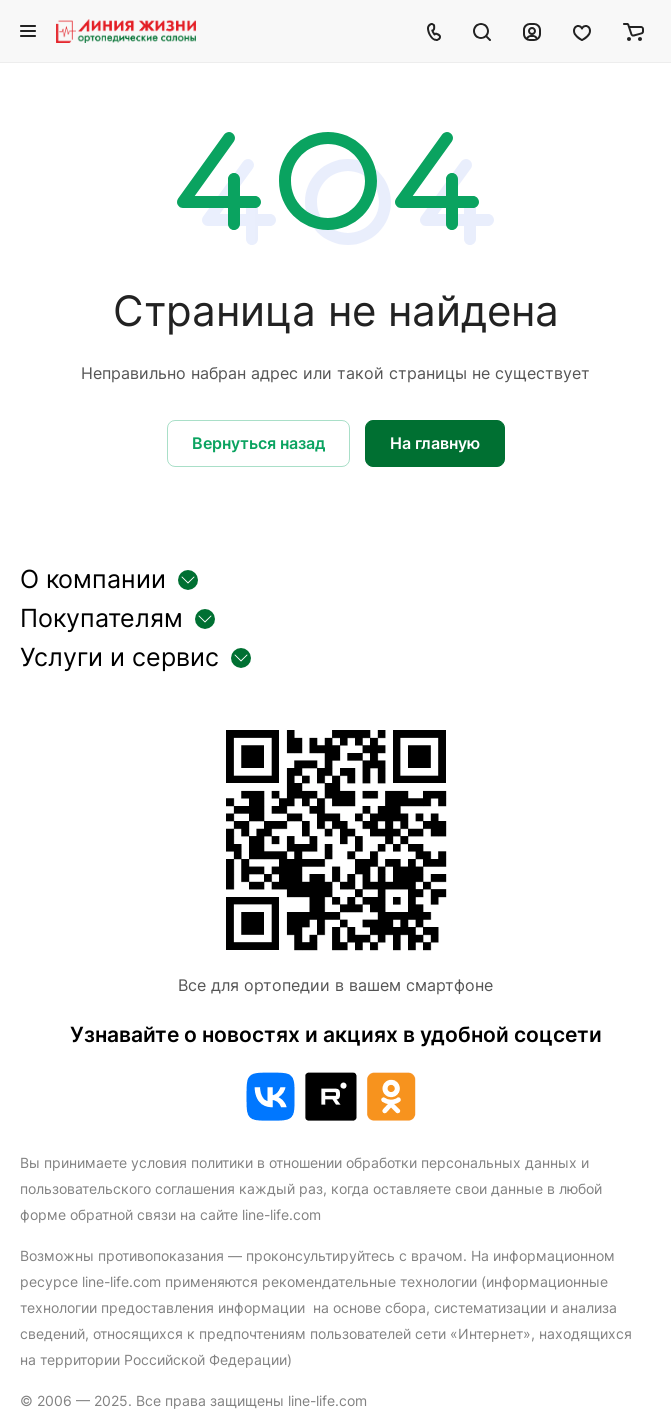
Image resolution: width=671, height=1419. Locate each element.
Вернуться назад (258, 443)
